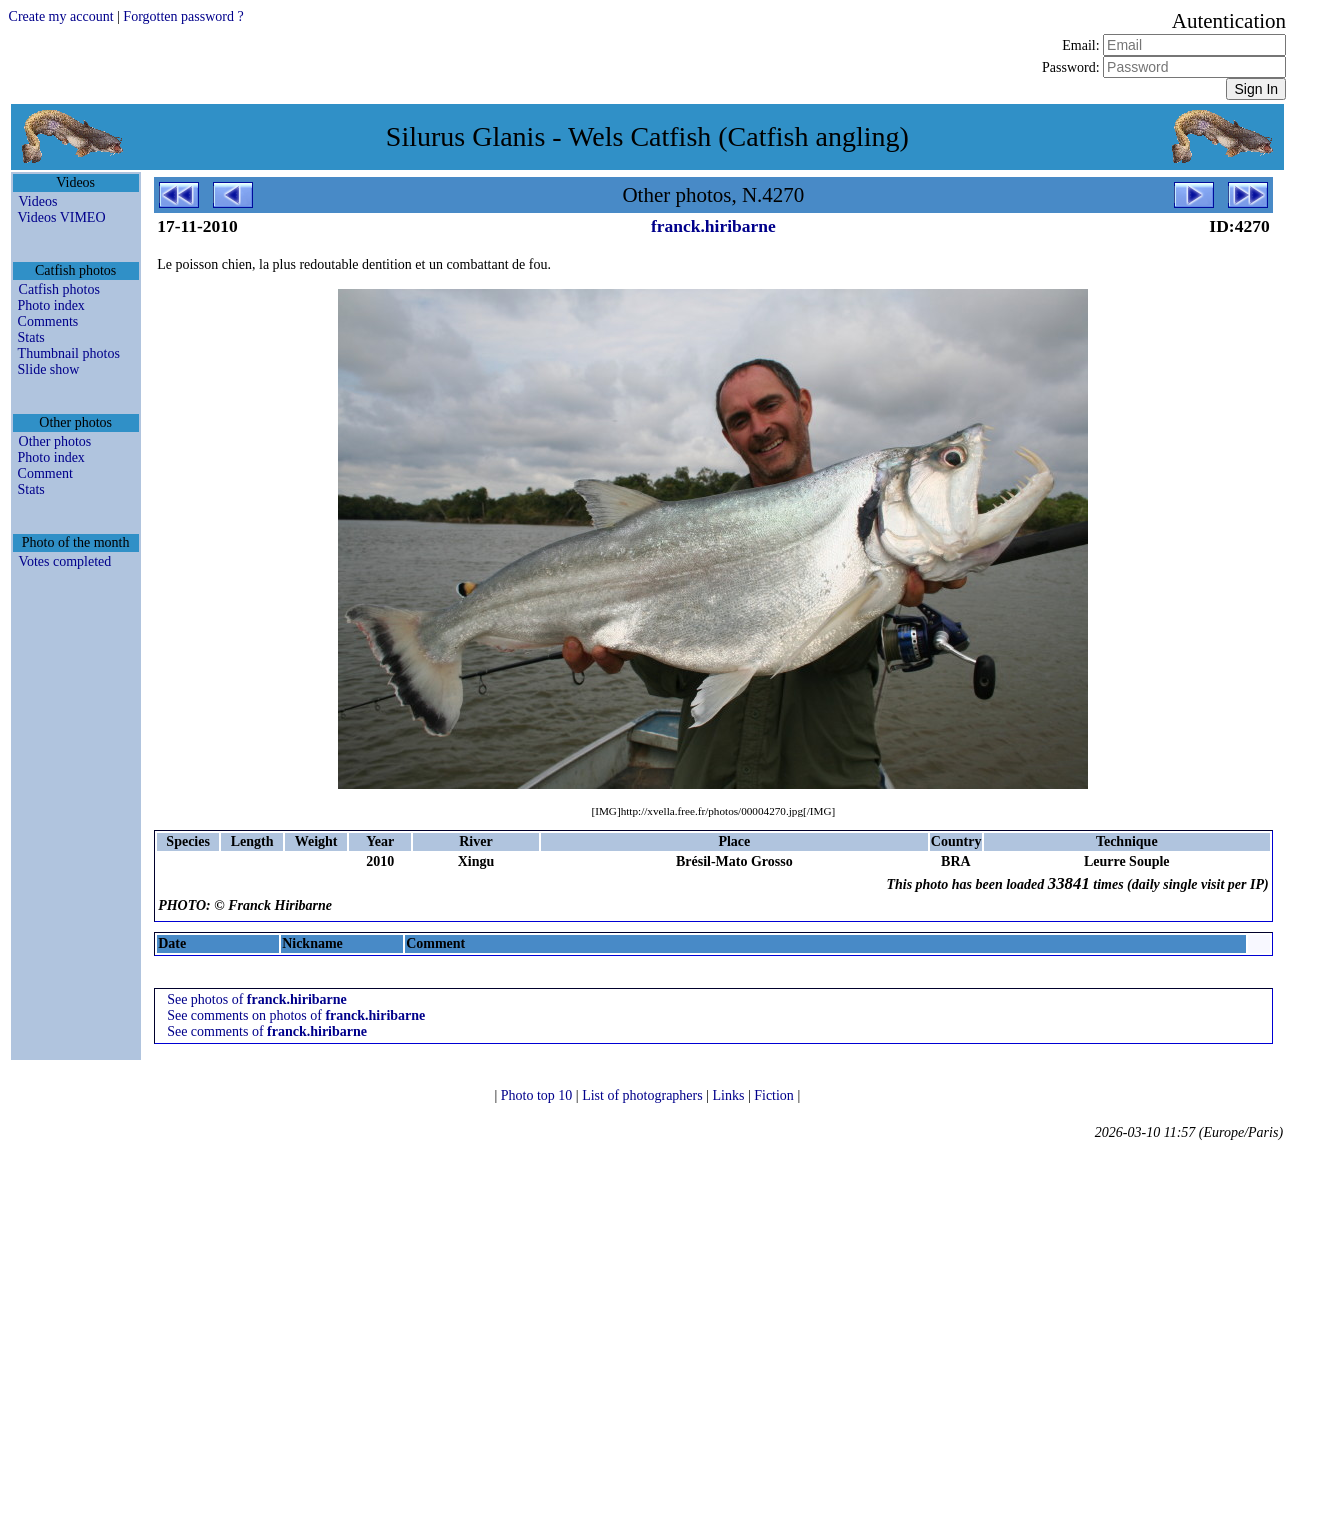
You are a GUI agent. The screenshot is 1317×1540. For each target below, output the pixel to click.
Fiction (775, 1095)
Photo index (51, 305)
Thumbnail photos (69, 353)
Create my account (61, 16)
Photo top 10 (538, 1095)
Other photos (55, 441)
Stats (31, 337)
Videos (38, 201)
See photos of (257, 999)
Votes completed (65, 561)
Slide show (49, 369)
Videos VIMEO (62, 217)
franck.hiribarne (713, 226)
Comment (45, 473)
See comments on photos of (296, 1015)
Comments (48, 321)
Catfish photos (59, 289)
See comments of (267, 1031)
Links (730, 1095)
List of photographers (644, 1095)
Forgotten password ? (183, 16)
